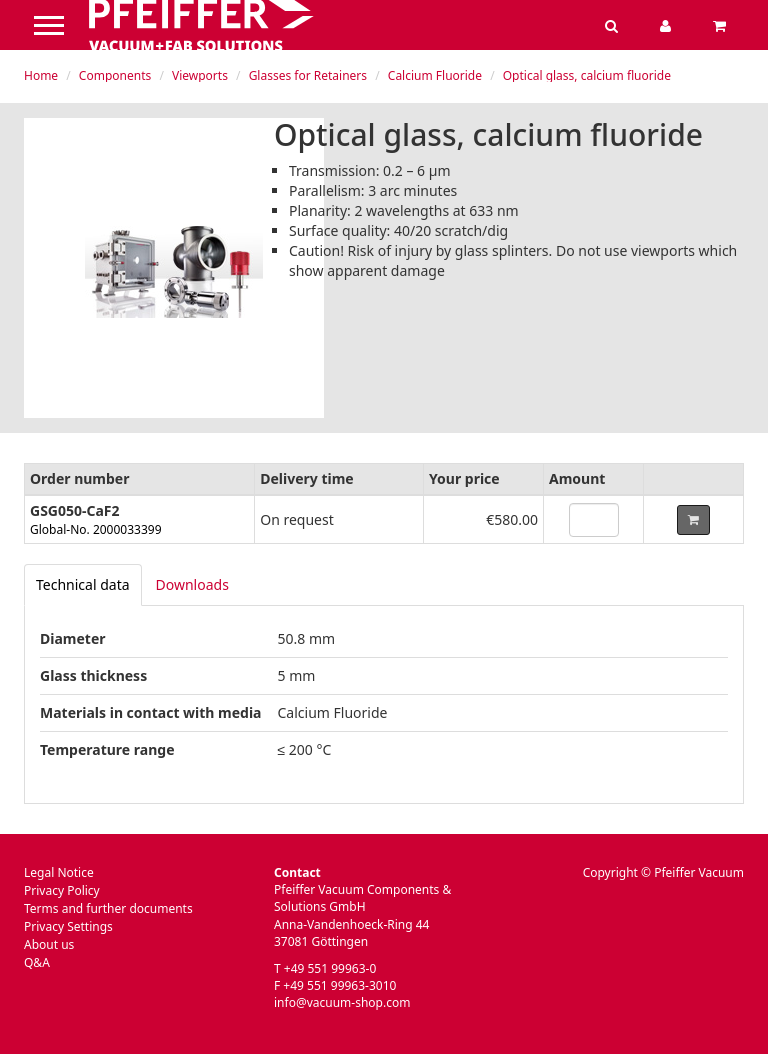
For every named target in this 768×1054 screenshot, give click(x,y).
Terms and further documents (108, 908)
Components (115, 75)
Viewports (200, 75)
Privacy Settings (68, 926)
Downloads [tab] (192, 584)
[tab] (83, 585)
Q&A (37, 962)
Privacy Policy (62, 890)
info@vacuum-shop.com (342, 1002)
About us (49, 944)
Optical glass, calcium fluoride (587, 75)
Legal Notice (59, 872)
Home (41, 75)
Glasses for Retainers (308, 75)
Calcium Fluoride (435, 75)
